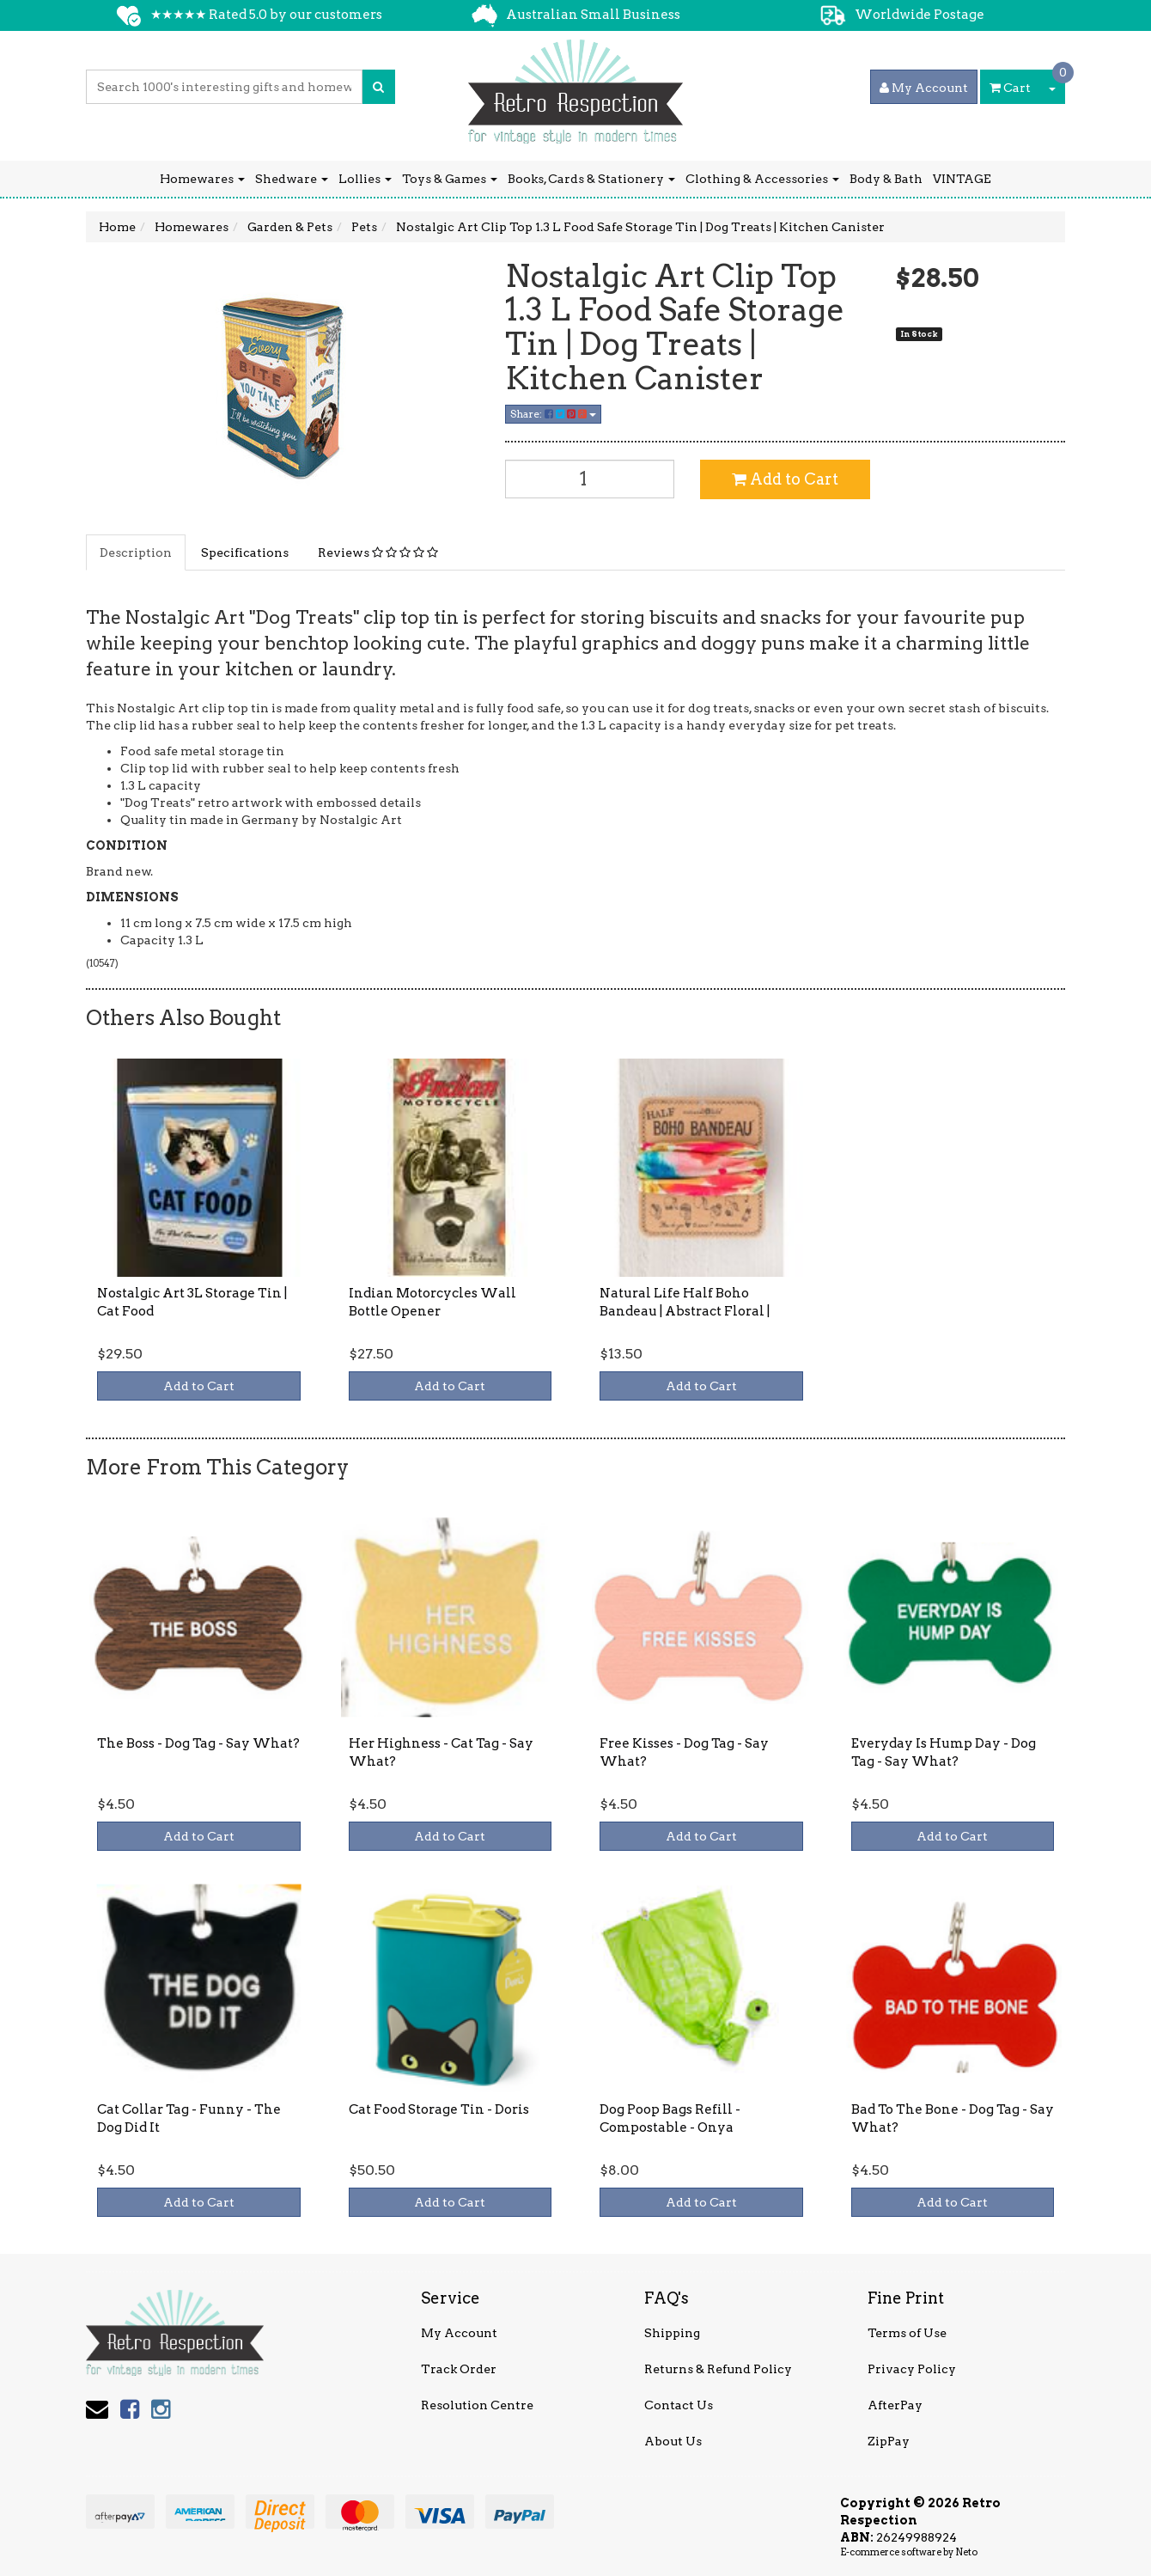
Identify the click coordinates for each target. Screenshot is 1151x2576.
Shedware (291, 179)
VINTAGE (962, 179)
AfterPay (895, 2405)
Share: (553, 413)
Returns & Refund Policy (718, 2369)
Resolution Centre (477, 2405)
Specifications (245, 552)
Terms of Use (907, 2333)
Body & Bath (886, 179)
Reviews (378, 552)
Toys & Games (449, 179)
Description (136, 552)
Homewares (202, 179)
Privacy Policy (912, 2369)
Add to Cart (785, 479)
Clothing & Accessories (762, 179)
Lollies (365, 179)
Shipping (672, 2333)
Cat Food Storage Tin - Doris (439, 2109)
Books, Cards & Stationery (591, 179)
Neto (966, 2552)
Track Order (458, 2369)
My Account (459, 2333)
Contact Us (678, 2405)
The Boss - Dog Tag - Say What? (198, 1743)
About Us (673, 2441)
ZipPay (889, 2441)
